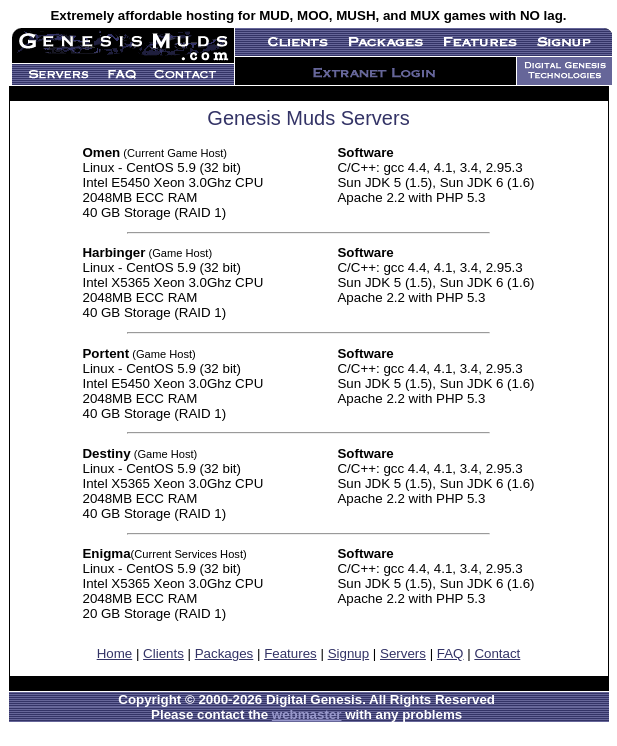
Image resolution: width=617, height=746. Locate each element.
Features (290, 653)
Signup (349, 653)
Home (115, 653)
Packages (224, 653)
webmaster (307, 714)
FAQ (450, 653)
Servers (403, 653)
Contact (497, 653)
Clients (163, 653)
